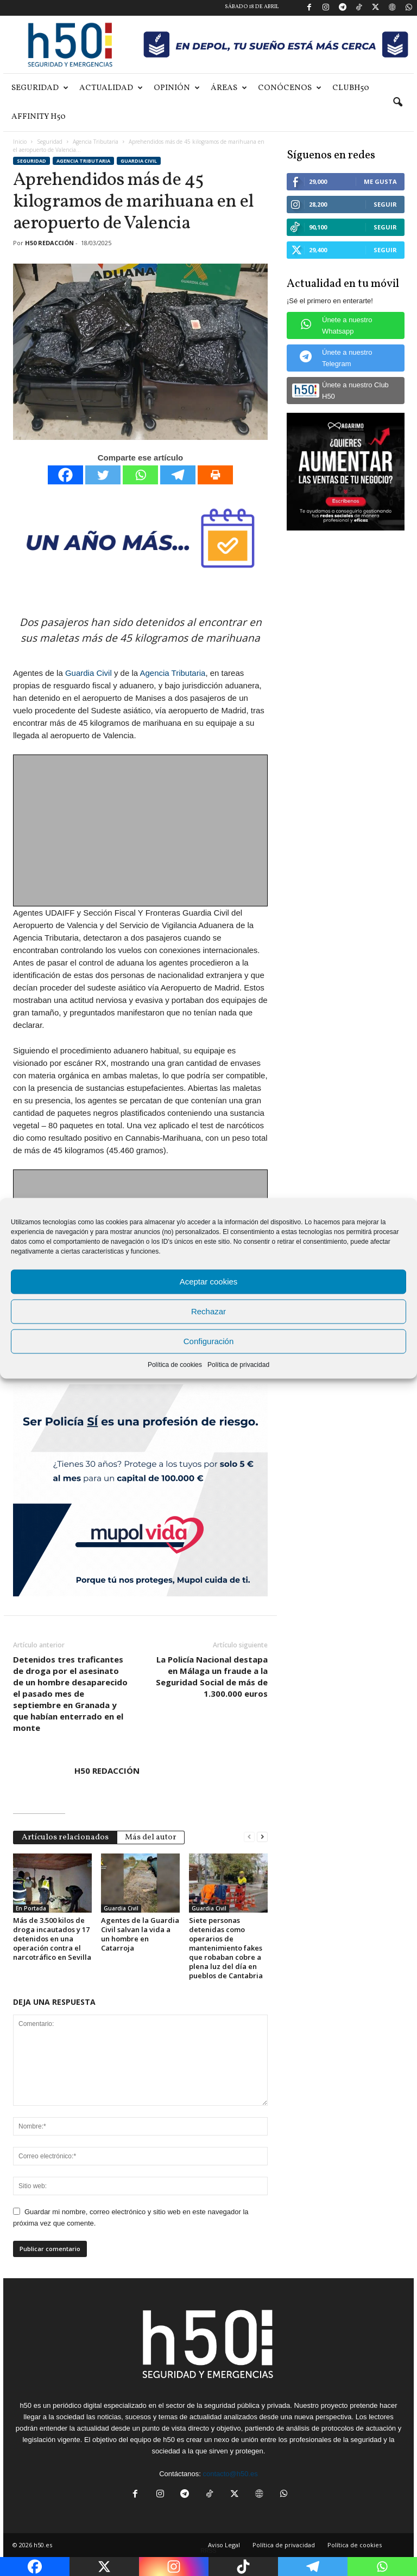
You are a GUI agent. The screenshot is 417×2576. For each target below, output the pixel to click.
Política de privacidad (238, 1364)
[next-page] (262, 1836)
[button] (397, 102)
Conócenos (289, 88)
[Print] (215, 474)
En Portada (31, 1908)
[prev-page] (249, 1836)
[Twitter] (103, 474)
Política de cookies (175, 1364)
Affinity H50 (38, 117)
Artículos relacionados (65, 1837)
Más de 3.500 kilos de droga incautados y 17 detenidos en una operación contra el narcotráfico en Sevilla (52, 1938)
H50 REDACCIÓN (49, 243)
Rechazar (208, 1311)
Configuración (209, 1341)
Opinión (177, 88)
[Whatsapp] (140, 474)
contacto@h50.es (230, 2474)
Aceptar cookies (209, 1281)
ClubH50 (350, 88)
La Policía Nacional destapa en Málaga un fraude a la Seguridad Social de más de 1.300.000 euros (212, 1676)
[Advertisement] (141, 831)
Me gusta (380, 181)
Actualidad (111, 88)
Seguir (385, 204)
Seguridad (39, 88)
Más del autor (150, 1837)
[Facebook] (65, 474)
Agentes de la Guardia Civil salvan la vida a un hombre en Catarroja (140, 1934)
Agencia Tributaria (95, 141)
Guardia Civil (139, 160)
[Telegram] (177, 474)
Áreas (229, 88)
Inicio (20, 141)
